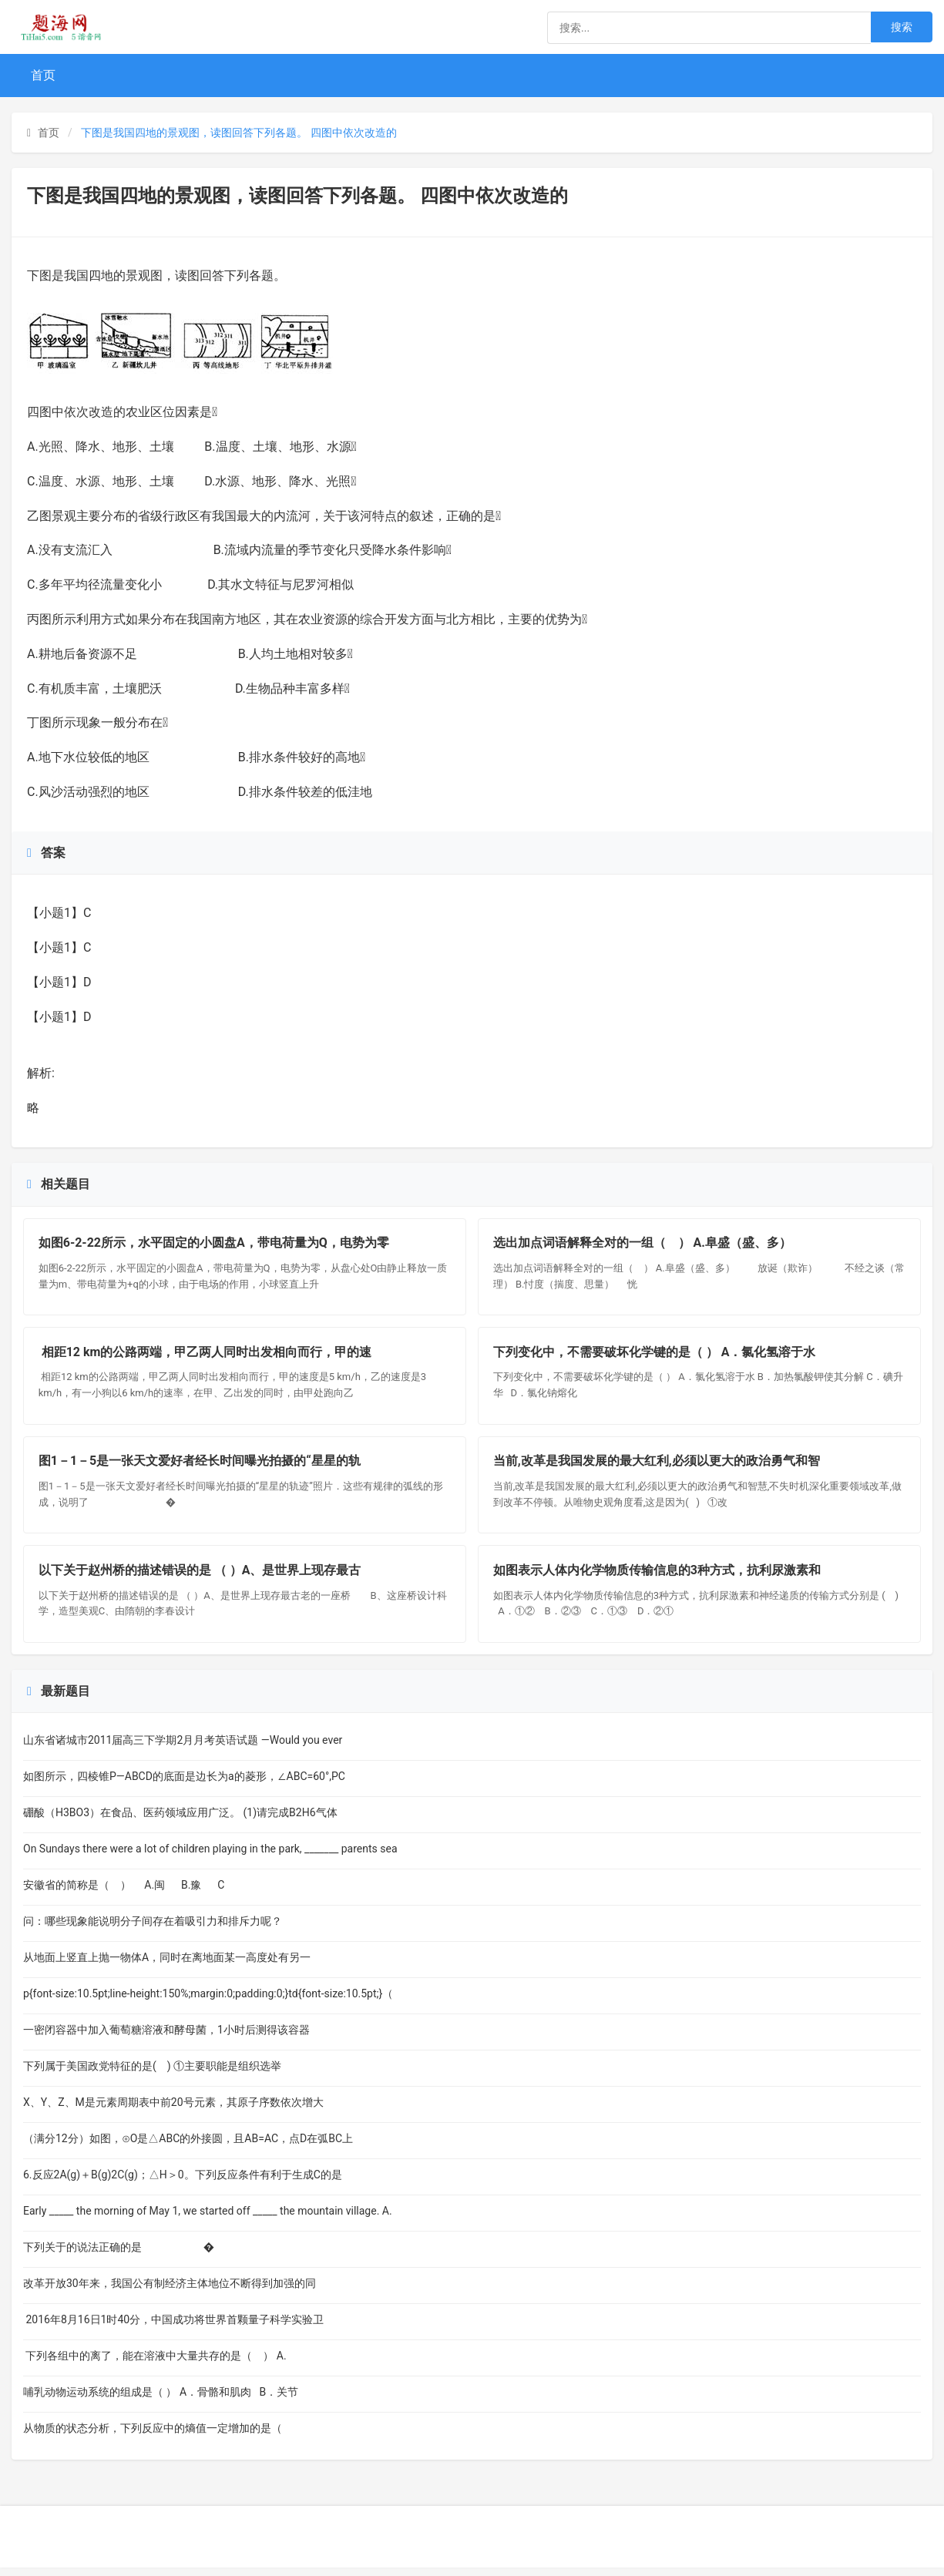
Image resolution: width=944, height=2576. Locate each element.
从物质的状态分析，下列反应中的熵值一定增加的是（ (158, 2436)
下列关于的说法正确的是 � (118, 2255)
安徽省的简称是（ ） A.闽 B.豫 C (123, 1893)
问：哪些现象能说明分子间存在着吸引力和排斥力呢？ (152, 1929)
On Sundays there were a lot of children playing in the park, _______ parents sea (210, 1857)
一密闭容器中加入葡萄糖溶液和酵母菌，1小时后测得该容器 (166, 2038)
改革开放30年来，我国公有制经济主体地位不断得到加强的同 (169, 2291)
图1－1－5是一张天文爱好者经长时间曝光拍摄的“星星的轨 (200, 1466)
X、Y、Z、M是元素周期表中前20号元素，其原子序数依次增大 (173, 2110)
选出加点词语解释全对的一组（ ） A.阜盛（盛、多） (646, 1244)
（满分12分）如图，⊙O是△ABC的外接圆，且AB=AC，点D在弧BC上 (188, 2147)
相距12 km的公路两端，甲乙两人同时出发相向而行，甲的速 (206, 1355)
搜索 (901, 27)
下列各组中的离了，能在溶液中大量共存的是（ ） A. (155, 2364)
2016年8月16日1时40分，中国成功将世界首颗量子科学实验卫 (173, 2328)
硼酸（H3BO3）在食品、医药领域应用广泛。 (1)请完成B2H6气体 (180, 1821)
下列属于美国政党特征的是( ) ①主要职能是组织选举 (155, 2074)
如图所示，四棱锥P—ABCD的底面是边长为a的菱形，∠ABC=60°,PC (184, 1784)
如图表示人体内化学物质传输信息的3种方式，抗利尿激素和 (657, 1577)
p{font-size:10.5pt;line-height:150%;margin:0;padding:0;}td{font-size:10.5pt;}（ (208, 2002)
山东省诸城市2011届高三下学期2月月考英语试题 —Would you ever (182, 1748)
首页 (43, 75)
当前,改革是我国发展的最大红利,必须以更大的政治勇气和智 (657, 1466)
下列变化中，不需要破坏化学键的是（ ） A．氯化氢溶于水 (655, 1355)
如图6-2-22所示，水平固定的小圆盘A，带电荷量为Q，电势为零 (214, 1244)
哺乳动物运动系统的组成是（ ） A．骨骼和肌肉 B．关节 (160, 2400)
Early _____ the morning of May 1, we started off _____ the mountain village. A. (207, 2219)
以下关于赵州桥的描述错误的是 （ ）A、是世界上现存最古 (200, 1577)
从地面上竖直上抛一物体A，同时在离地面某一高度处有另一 (167, 1966)
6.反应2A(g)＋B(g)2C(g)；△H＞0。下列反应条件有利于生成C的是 (182, 2183)
